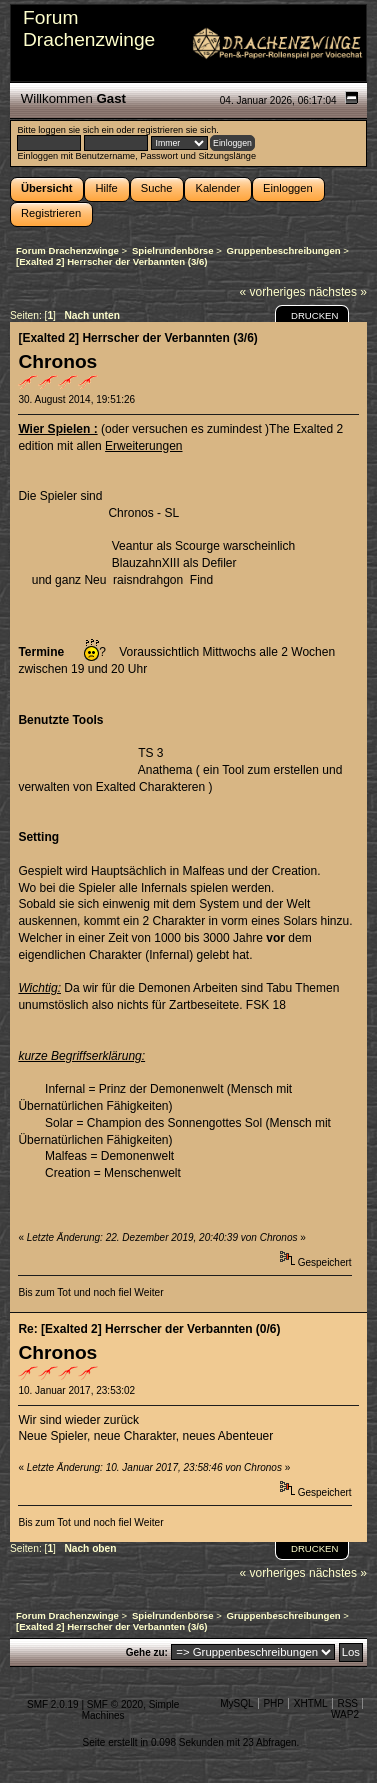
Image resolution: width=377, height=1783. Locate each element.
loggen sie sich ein (75, 130)
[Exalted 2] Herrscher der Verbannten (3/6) (137, 338)
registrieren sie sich (176, 130)
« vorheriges (273, 292)
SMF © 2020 (115, 1704)
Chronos (57, 361)
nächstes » (338, 292)
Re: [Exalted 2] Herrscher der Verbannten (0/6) (149, 1329)
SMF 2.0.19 (53, 1704)
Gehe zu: (147, 1652)
